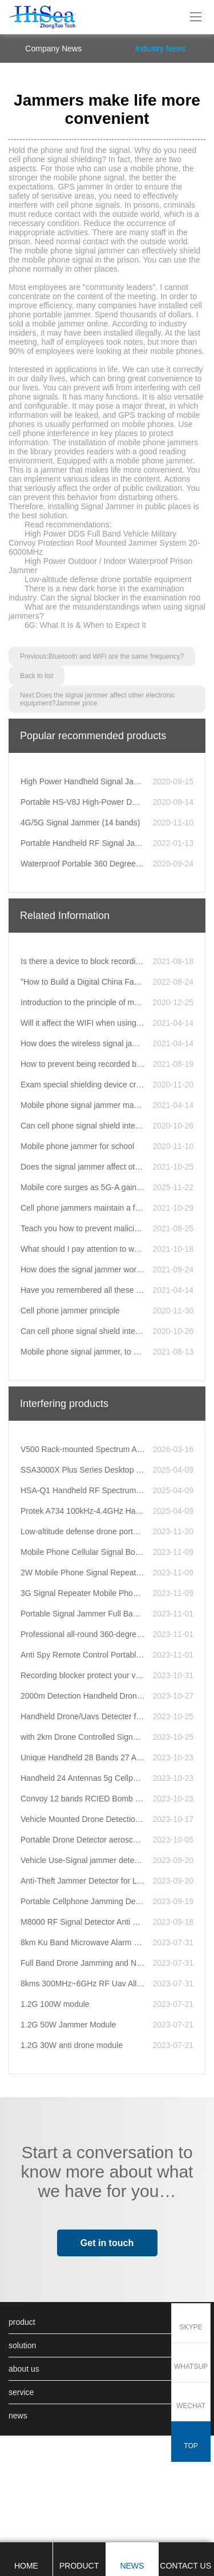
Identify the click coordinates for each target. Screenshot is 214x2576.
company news (53, 155)
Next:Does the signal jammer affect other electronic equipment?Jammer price (97, 807)
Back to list (36, 783)
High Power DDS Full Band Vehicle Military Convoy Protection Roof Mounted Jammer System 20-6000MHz (104, 650)
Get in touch (107, 2350)
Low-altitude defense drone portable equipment (108, 686)
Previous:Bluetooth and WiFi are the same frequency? (102, 764)
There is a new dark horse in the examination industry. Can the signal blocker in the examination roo (104, 700)
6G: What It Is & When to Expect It (85, 732)
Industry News (160, 155)
